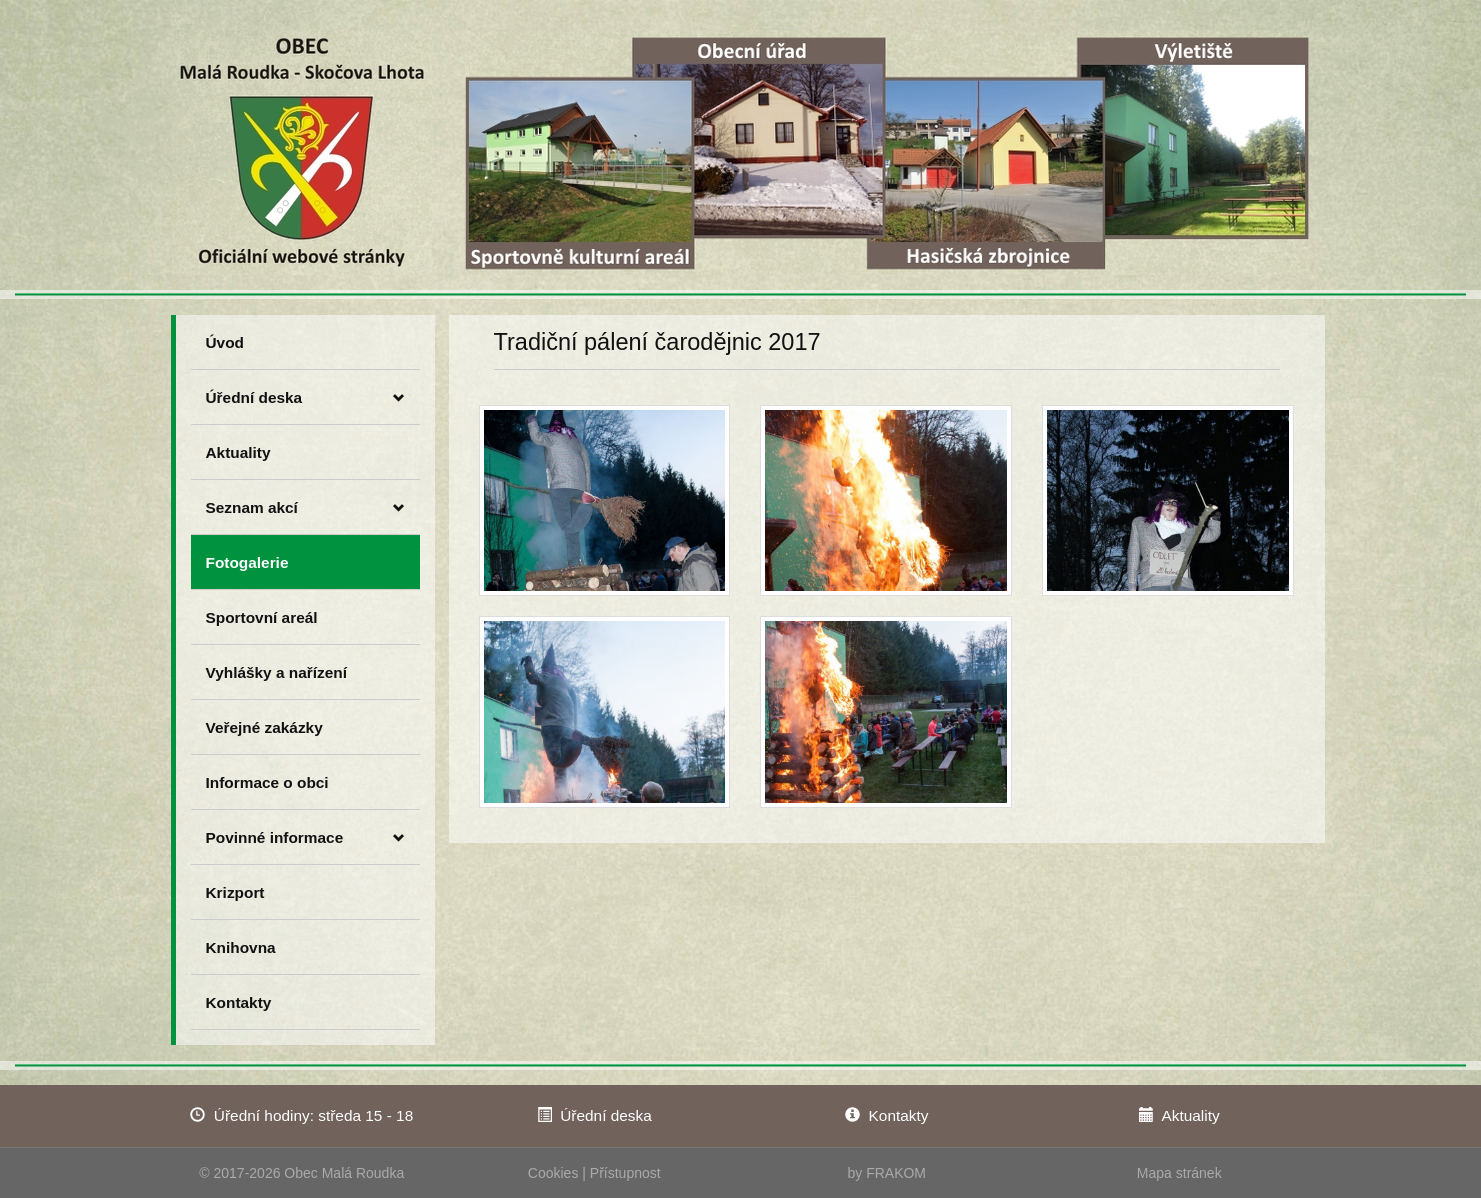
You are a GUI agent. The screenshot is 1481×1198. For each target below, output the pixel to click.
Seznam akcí (305, 508)
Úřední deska (305, 398)
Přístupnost (625, 1173)
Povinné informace (305, 838)
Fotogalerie (247, 562)
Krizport (235, 892)
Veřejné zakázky (264, 727)
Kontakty (239, 1002)
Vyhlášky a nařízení (276, 672)
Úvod (225, 342)
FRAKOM (896, 1173)
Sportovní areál (262, 617)
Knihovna (241, 947)
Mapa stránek (1179, 1173)
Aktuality (238, 452)
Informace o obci (267, 782)
